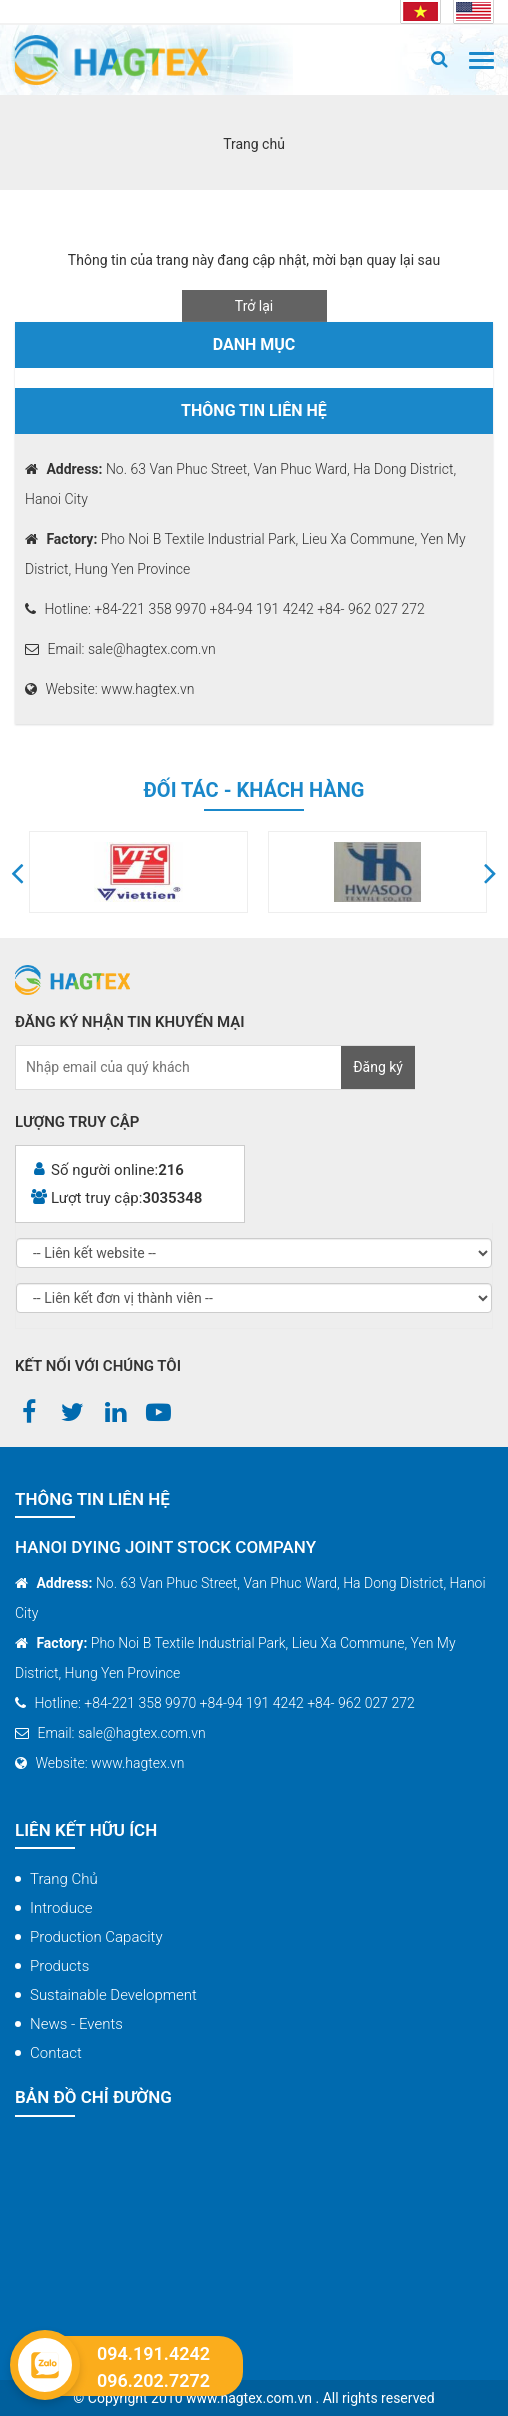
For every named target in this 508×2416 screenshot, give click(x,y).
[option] (222, 872)
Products (59, 1966)
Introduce (61, 1908)
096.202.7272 (153, 2380)
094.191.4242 (153, 2354)
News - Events (76, 2024)
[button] (17, 872)
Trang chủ (64, 1879)
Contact (56, 2053)
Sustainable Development (113, 1995)
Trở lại (254, 306)
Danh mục (254, 344)
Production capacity (96, 1937)
